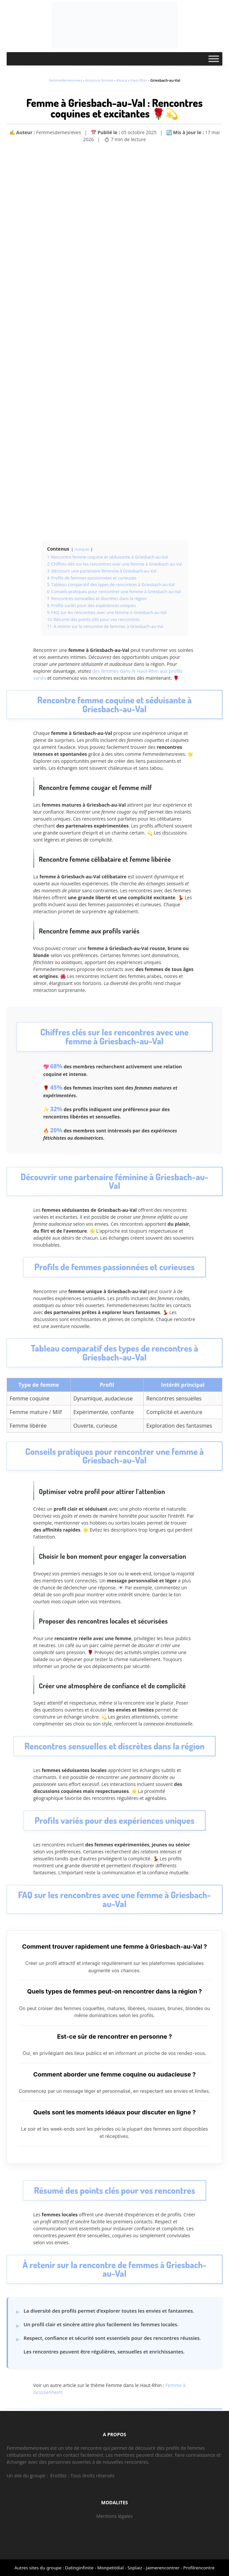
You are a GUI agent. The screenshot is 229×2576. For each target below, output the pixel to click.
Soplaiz (134, 2568)
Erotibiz (58, 2475)
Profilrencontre (198, 2568)
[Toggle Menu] (213, 58)
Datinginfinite (79, 2568)
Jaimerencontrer (162, 2568)
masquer (81, 549)
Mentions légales (114, 2516)
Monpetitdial (110, 2568)
